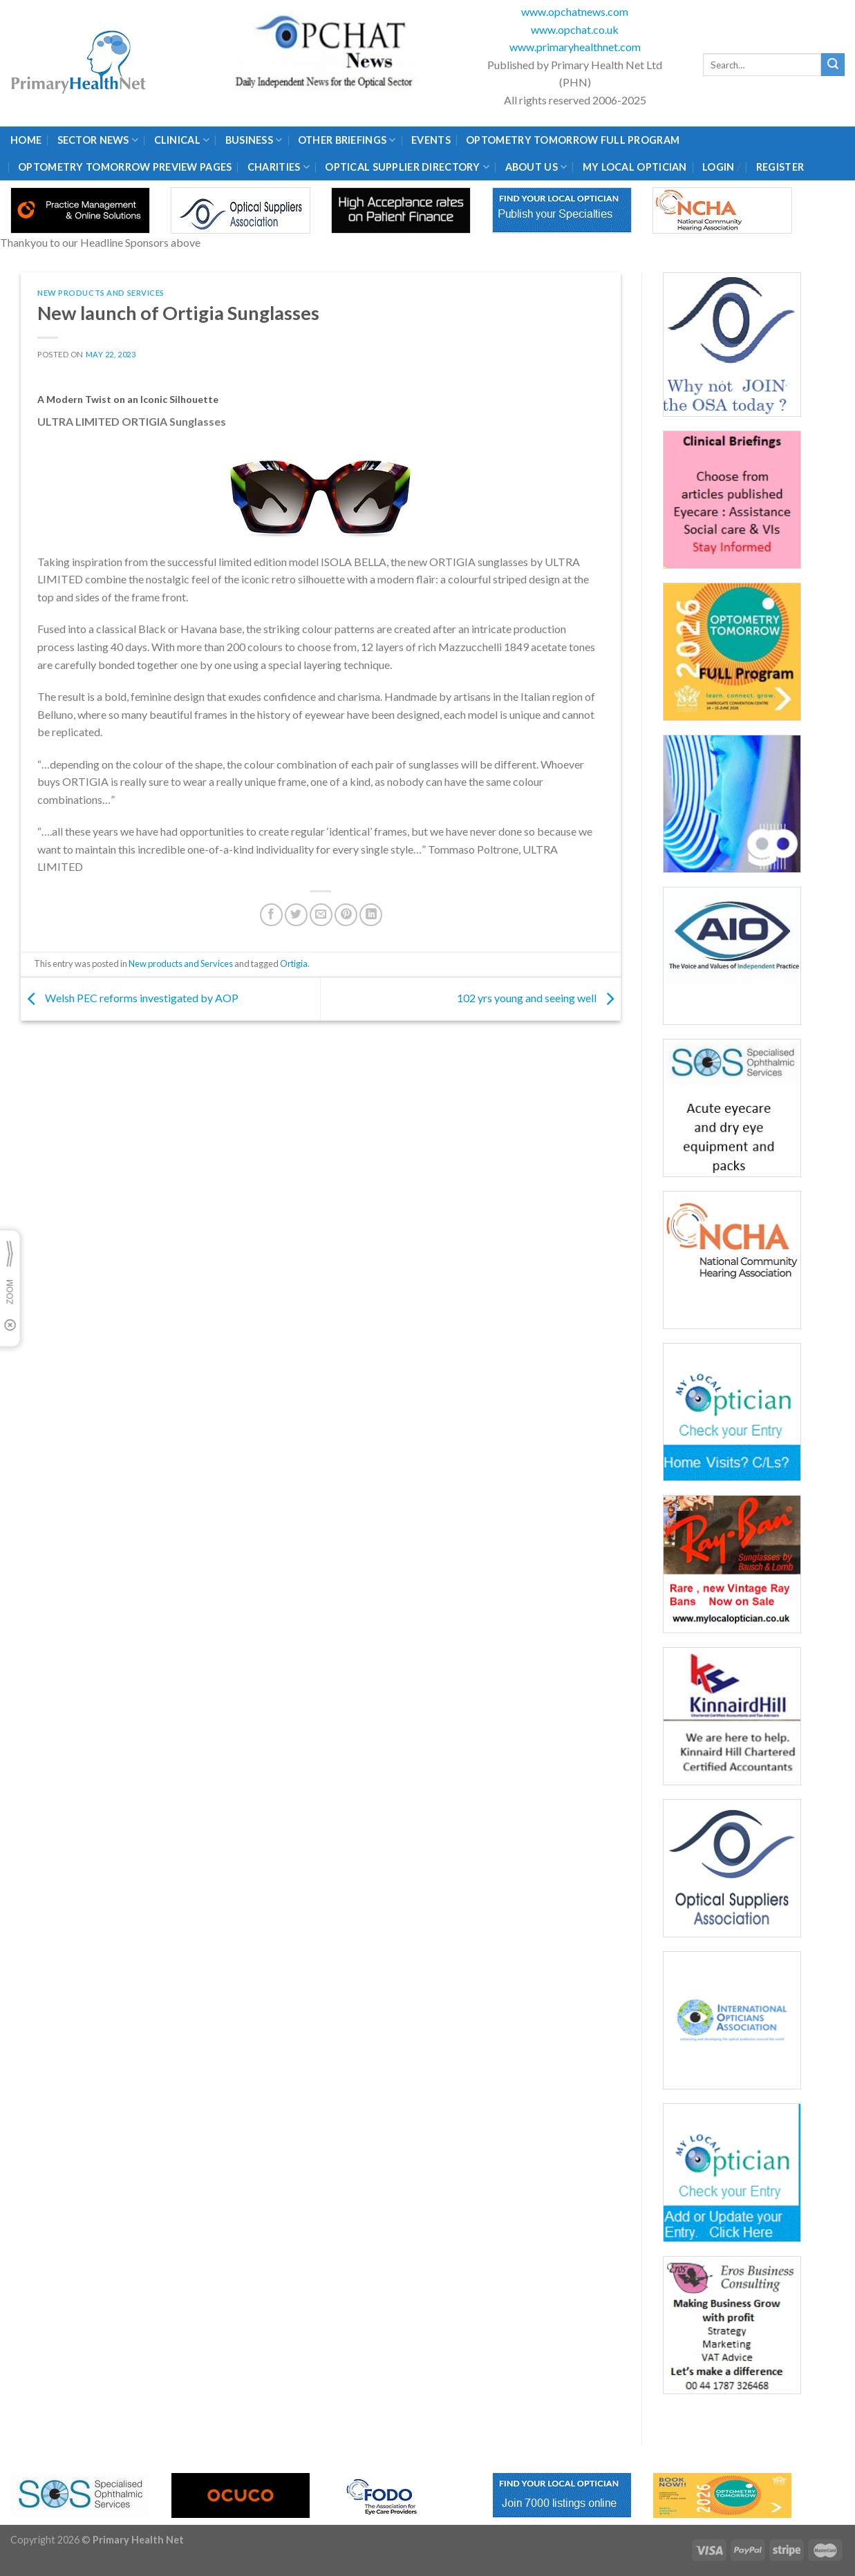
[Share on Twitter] (296, 914)
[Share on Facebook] (271, 914)
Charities (278, 166)
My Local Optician (635, 167)
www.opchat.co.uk (575, 29)
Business (254, 140)
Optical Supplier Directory (407, 166)
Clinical (182, 140)
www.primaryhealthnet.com (575, 46)
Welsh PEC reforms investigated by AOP (129, 997)
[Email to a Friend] (321, 914)
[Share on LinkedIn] (370, 914)
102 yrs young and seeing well (539, 997)
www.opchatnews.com (574, 11)
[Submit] (833, 65)
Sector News (98, 140)
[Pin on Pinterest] (346, 914)
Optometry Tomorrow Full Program (572, 140)
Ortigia (294, 963)
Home (25, 140)
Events (431, 140)
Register (780, 167)
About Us (536, 166)
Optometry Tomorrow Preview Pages (125, 167)
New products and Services (101, 292)
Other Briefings (347, 140)
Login (718, 167)
